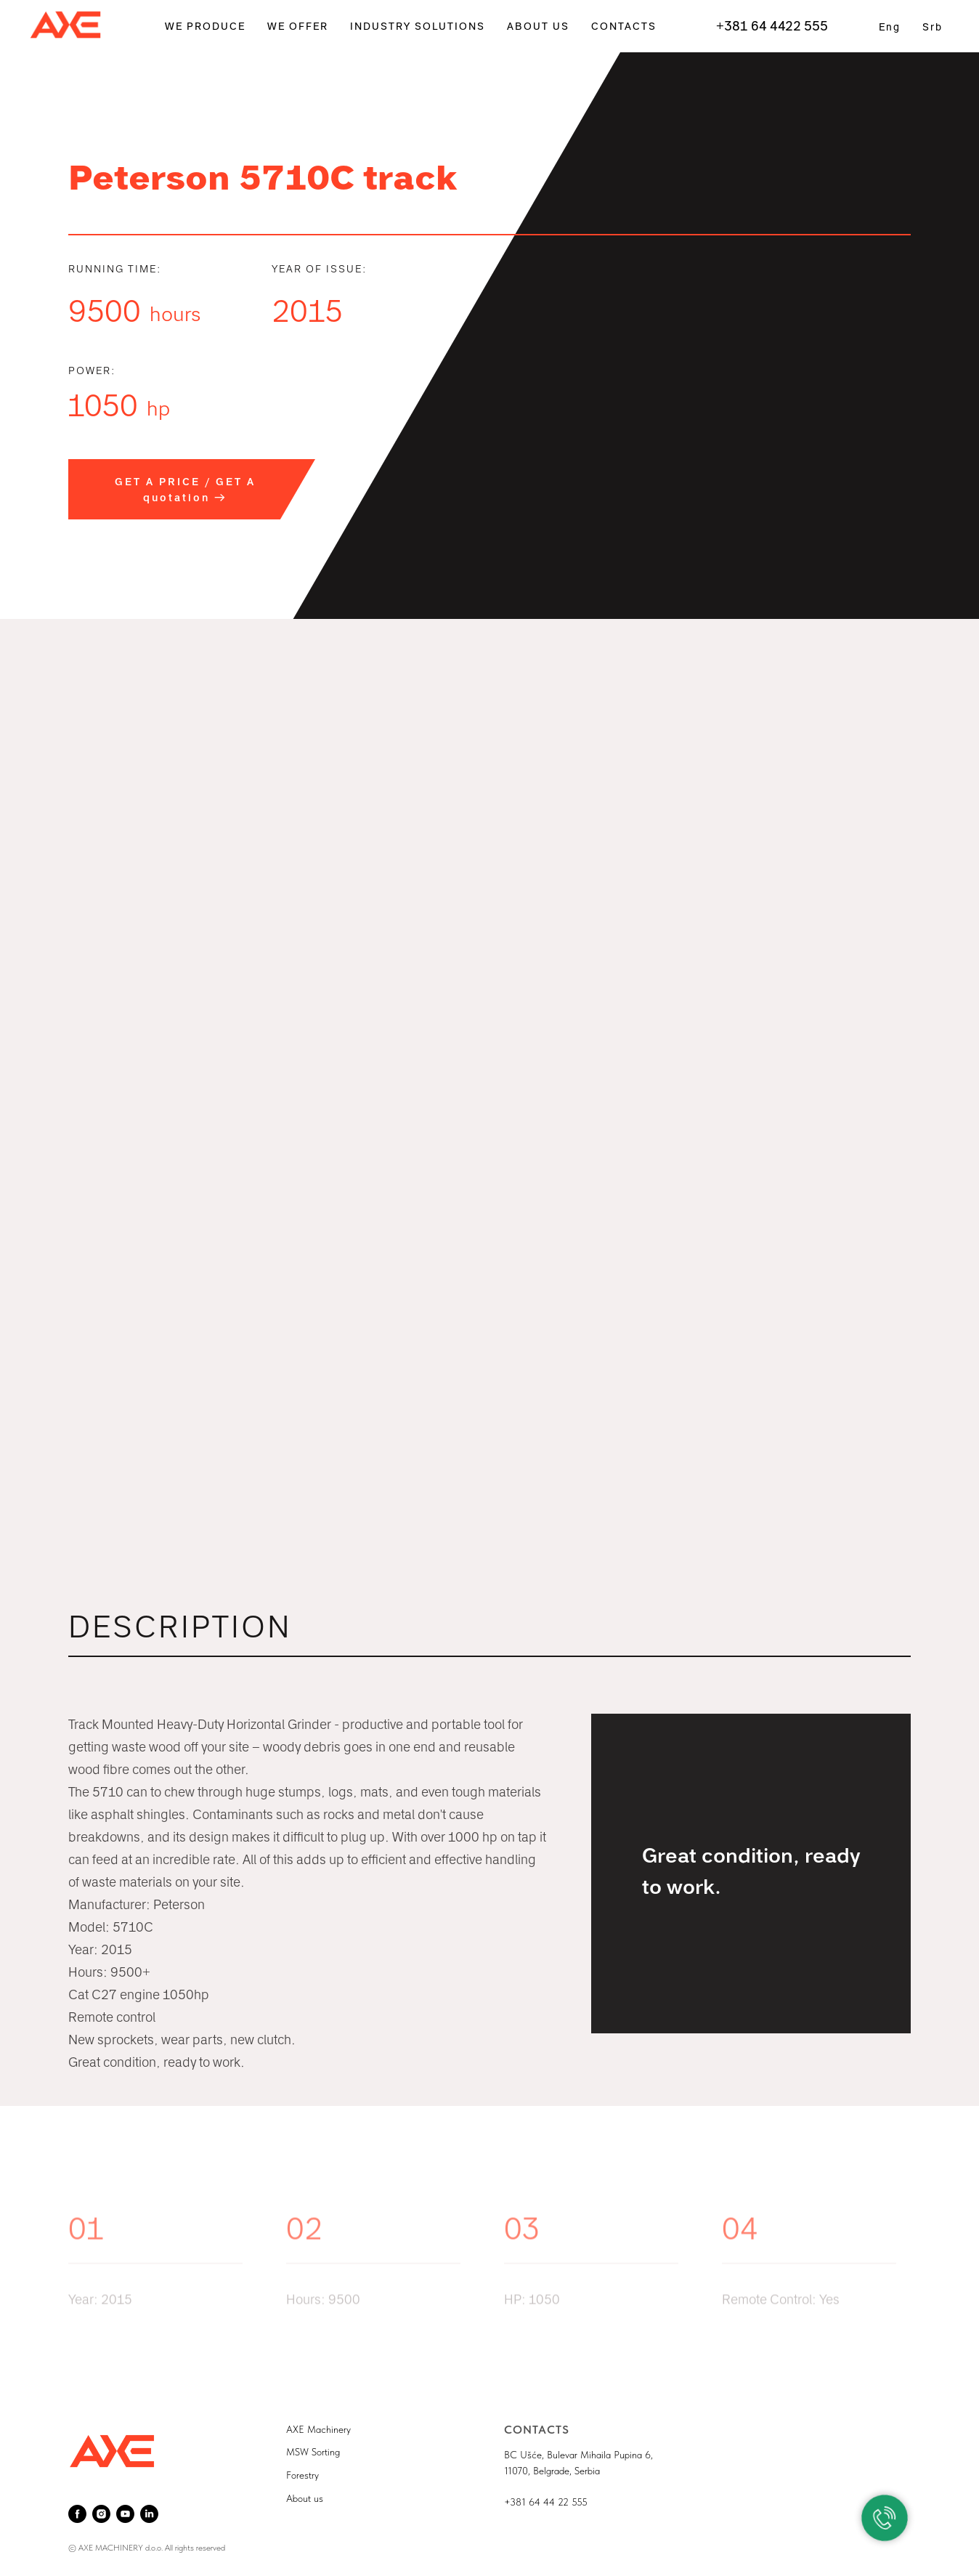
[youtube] (125, 2514)
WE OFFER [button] (297, 26)
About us (304, 2498)
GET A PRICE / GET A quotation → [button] (185, 490)
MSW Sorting (313, 2452)
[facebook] (77, 2514)
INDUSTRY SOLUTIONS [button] (417, 26)
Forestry (302, 2475)
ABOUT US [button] (538, 26)
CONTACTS (624, 26)
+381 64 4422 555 (772, 26)
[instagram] (101, 2514)
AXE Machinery (318, 2429)
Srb (932, 27)
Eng (890, 27)
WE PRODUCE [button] (205, 26)
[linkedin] (149, 2514)
